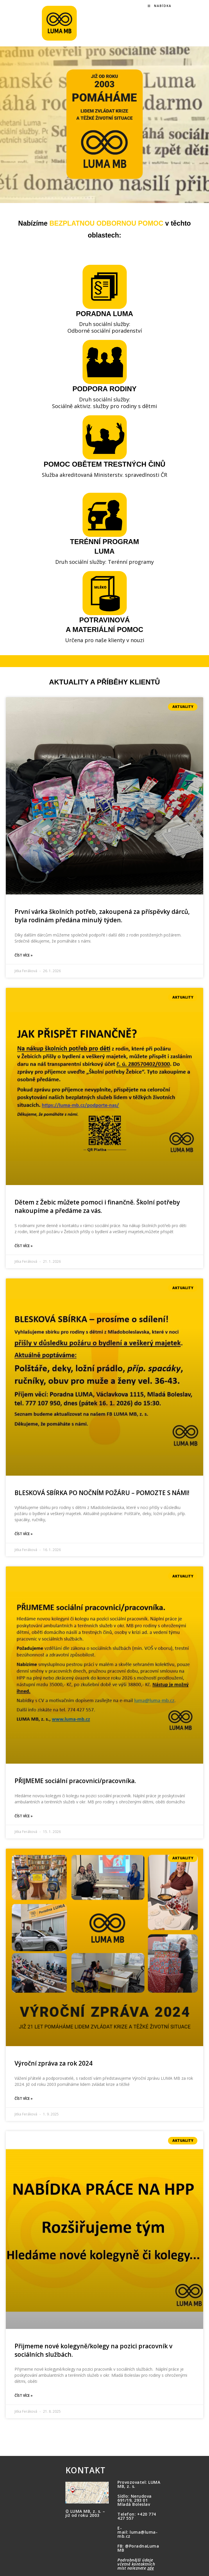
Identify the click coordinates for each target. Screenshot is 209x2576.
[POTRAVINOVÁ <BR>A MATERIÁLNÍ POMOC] (105, 593)
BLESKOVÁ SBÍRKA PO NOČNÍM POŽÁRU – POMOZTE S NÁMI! (102, 1493)
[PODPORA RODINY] (105, 362)
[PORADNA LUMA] (105, 287)
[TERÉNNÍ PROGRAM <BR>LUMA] (105, 515)
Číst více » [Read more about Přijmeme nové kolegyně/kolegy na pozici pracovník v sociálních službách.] (24, 2395)
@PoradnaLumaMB (138, 2548)
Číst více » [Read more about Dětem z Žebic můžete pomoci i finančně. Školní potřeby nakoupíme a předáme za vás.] (24, 1245)
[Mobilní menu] (160, 6)
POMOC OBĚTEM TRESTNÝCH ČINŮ (104, 464)
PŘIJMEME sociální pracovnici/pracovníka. (75, 1781)
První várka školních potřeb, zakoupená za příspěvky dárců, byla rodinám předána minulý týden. (102, 915)
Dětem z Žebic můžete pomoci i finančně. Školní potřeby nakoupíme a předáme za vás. (97, 1206)
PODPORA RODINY (104, 389)
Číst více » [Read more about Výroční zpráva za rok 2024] (24, 2098)
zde (150, 2568)
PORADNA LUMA (104, 314)
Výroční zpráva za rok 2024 (53, 2063)
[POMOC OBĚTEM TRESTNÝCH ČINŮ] (105, 437)
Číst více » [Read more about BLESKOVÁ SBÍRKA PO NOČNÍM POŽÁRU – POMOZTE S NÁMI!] (24, 1533)
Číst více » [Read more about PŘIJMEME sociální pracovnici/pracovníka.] (24, 1816)
